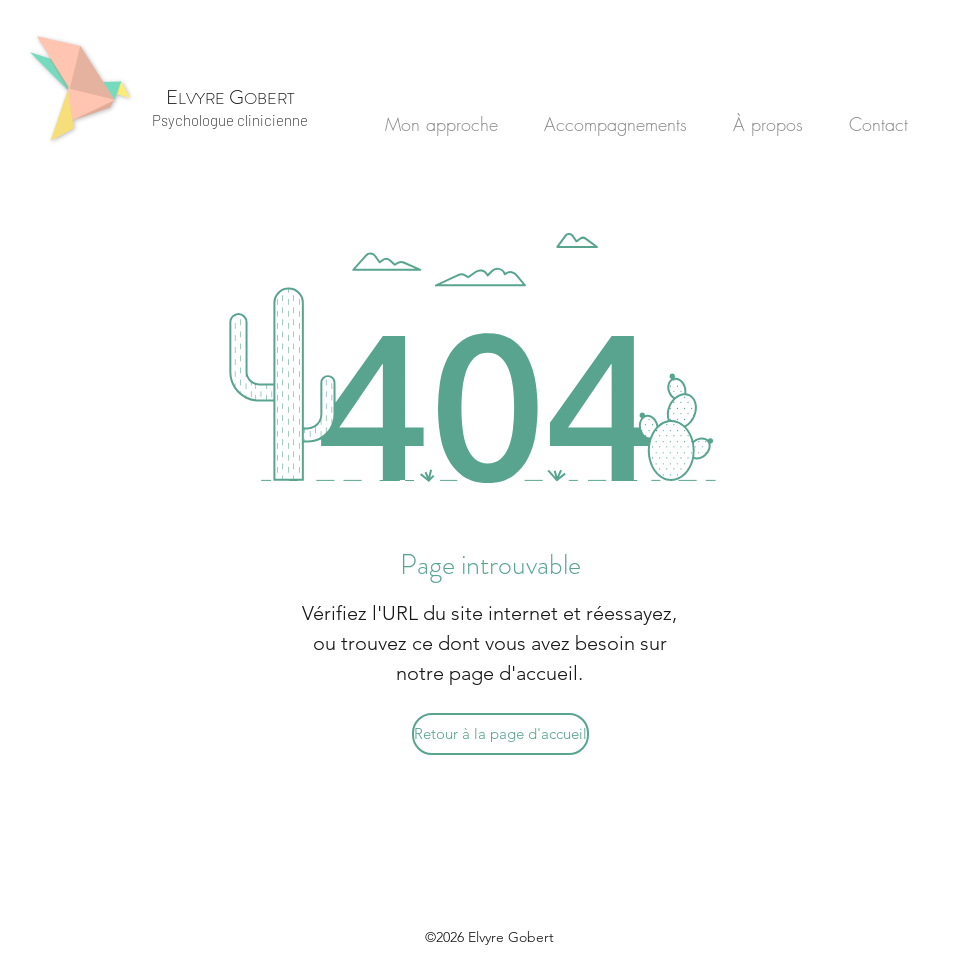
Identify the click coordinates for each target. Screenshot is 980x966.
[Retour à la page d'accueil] (500, 734)
